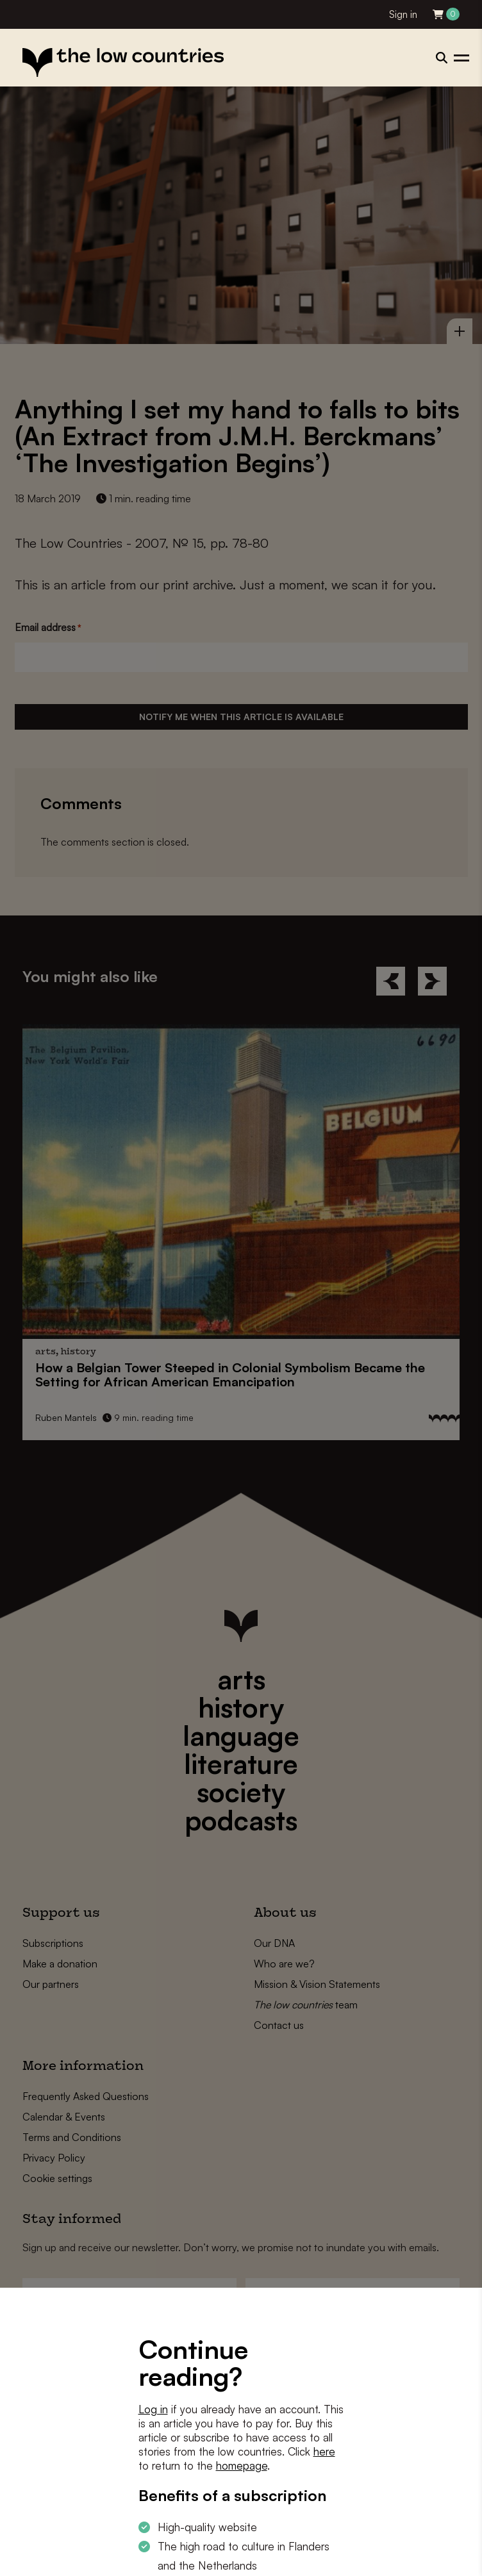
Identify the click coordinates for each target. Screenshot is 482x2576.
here (324, 2451)
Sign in (403, 14)
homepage (241, 2465)
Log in (153, 2409)
